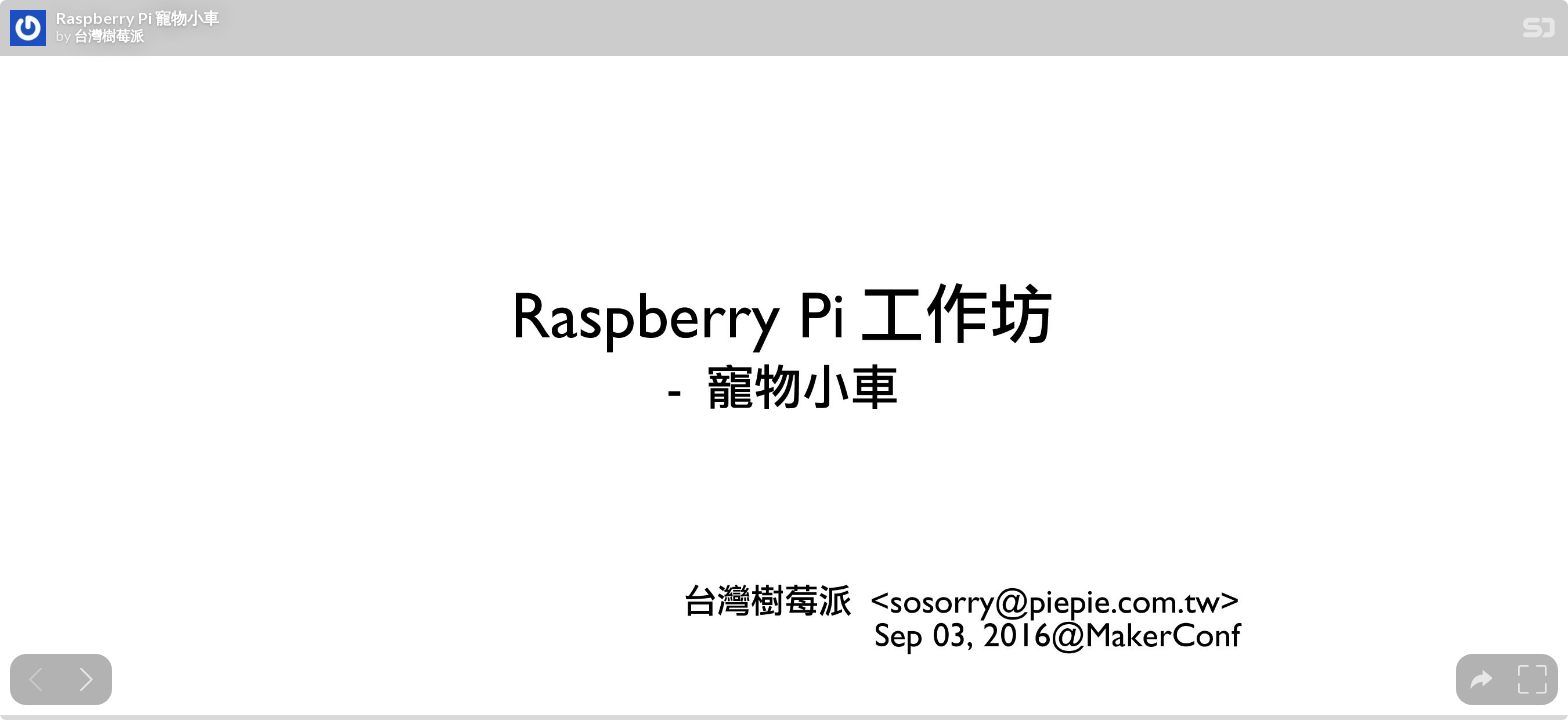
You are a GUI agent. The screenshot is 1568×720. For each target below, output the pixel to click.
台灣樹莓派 (109, 36)
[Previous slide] (35, 679)
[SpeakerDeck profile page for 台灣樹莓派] (28, 29)
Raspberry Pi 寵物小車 (137, 18)
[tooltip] (1481, 679)
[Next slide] (86, 679)
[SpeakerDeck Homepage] (1539, 31)
